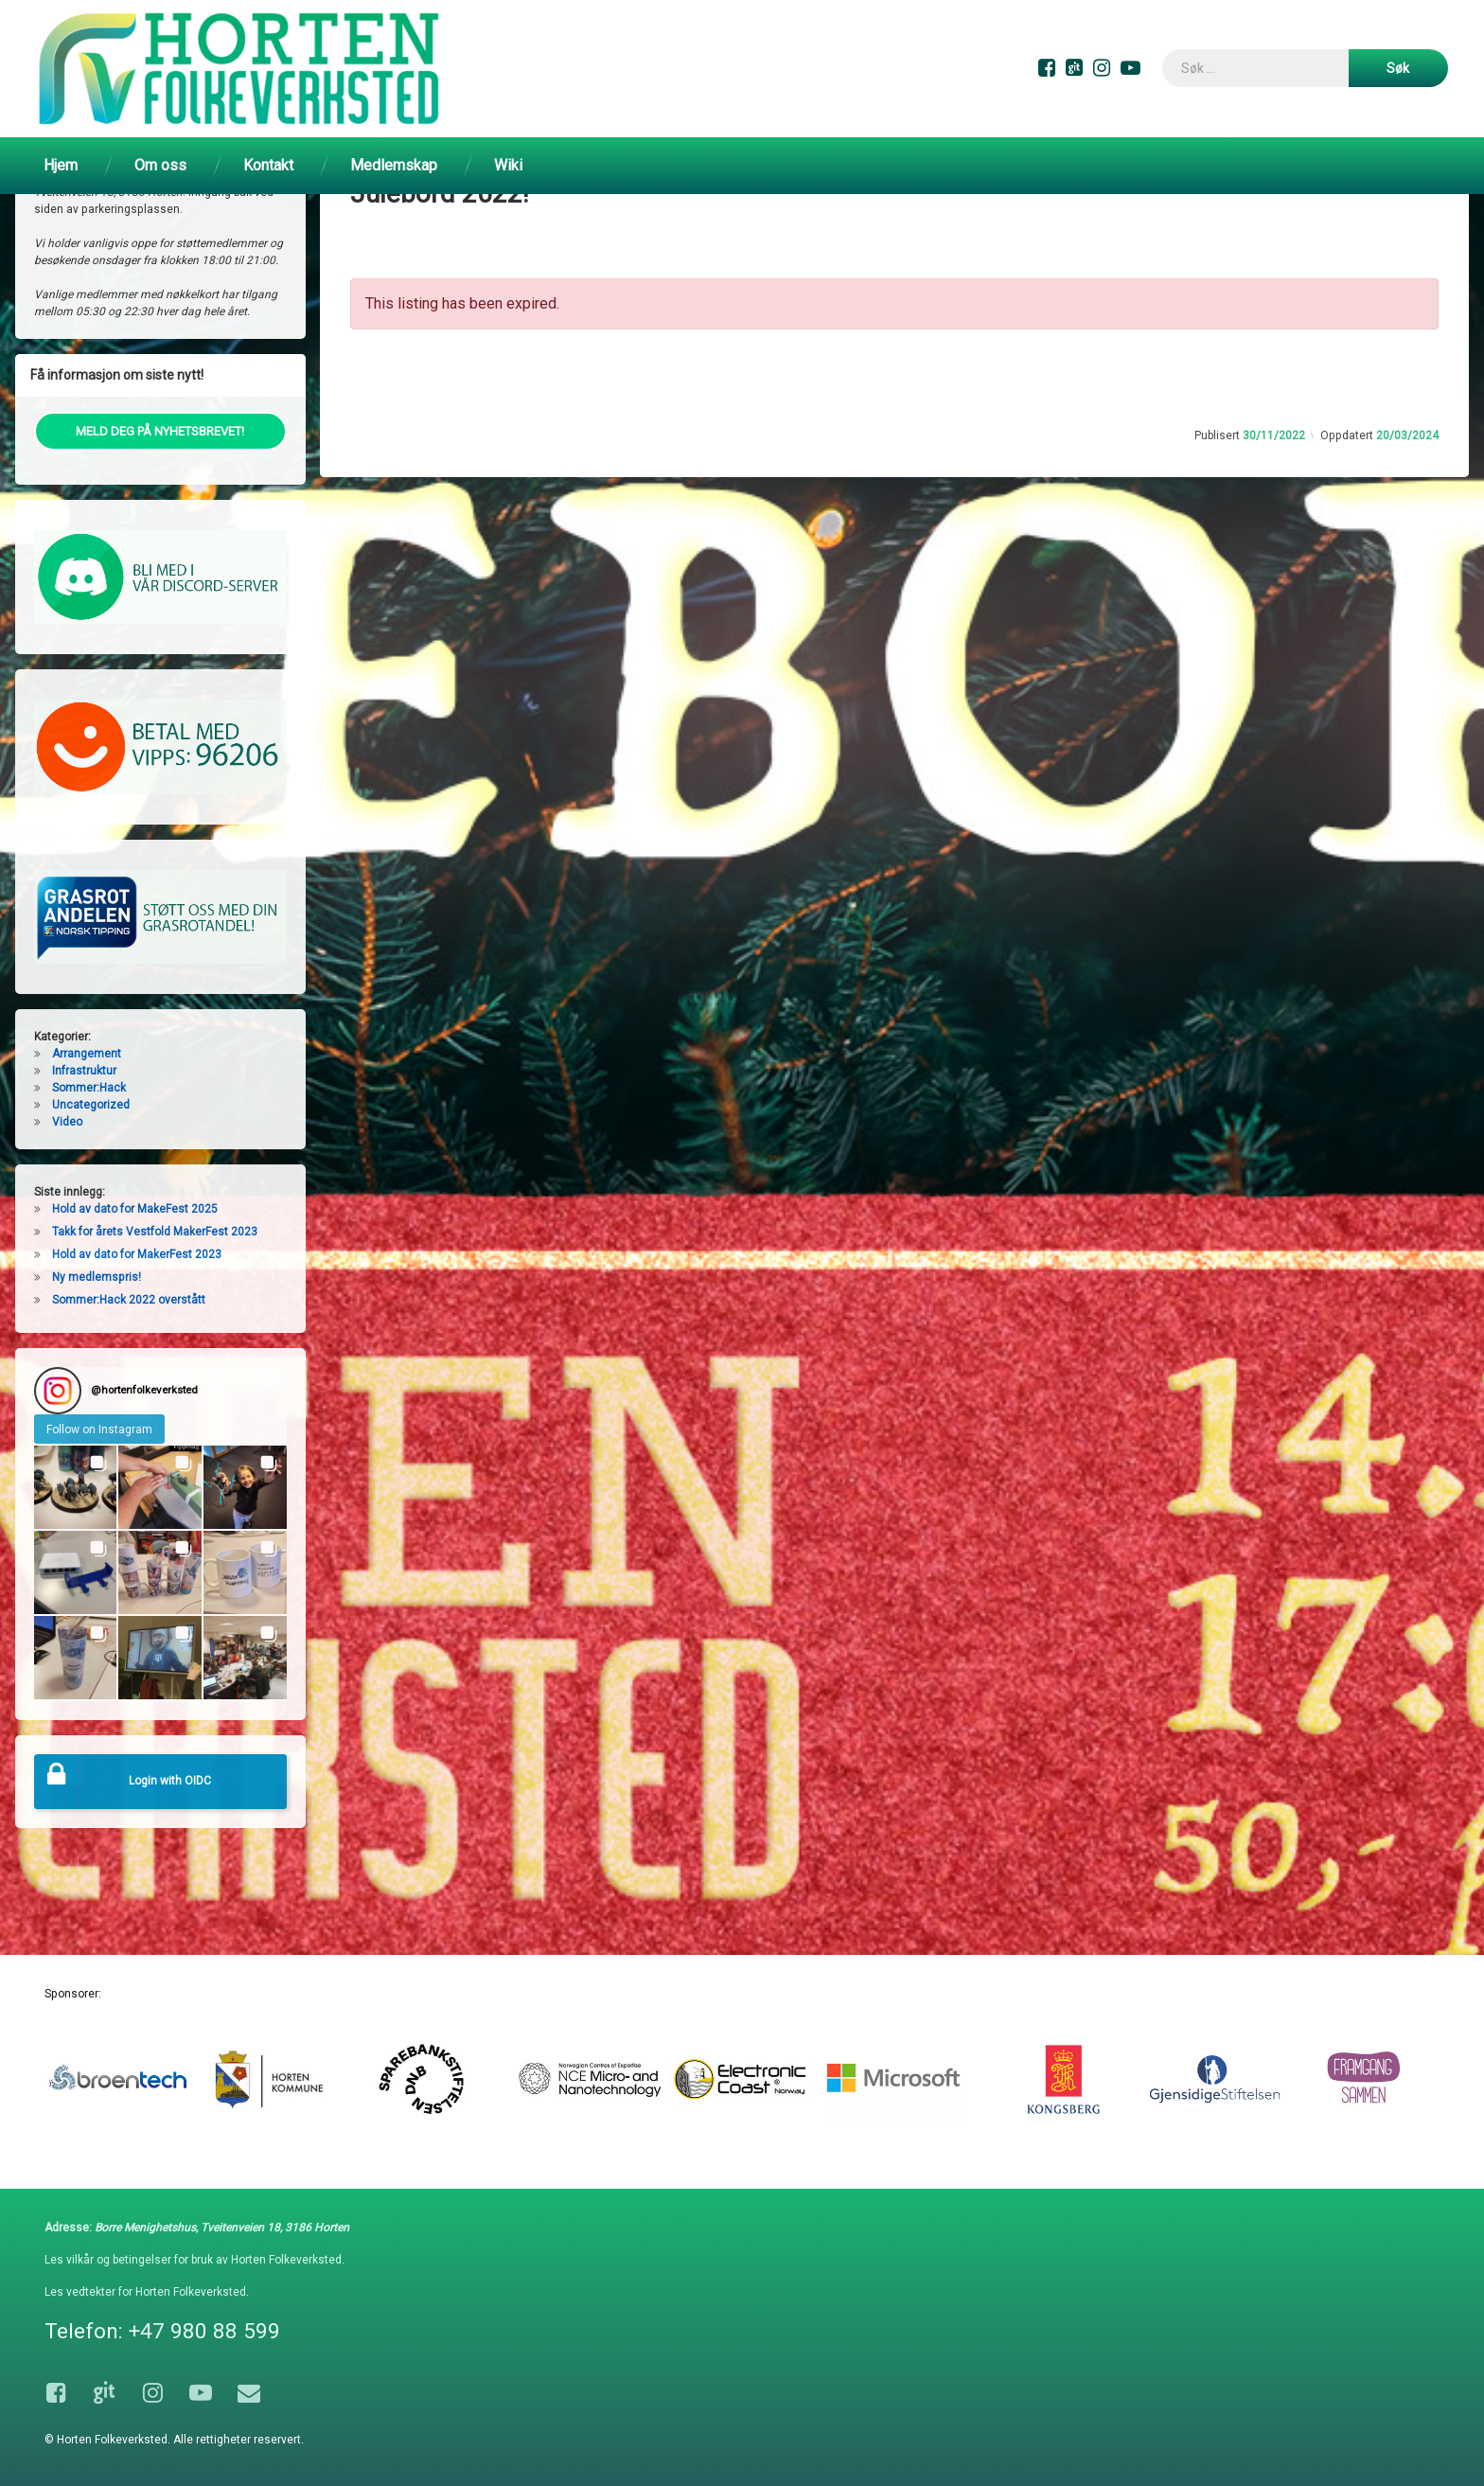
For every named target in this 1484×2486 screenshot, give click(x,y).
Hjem (61, 165)
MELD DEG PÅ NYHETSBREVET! (160, 500)
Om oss (160, 165)
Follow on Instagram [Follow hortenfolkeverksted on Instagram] (99, 1498)
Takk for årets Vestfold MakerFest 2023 (154, 1300)
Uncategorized (91, 1174)
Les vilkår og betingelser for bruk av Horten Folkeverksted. (194, 2260)
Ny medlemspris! (96, 1346)
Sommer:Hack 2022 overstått (128, 1369)
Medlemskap (393, 165)
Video (67, 1191)
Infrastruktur (84, 1139)
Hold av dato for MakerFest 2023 (136, 1323)
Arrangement (86, 1122)
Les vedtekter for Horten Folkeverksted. (146, 2293)
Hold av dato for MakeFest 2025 (135, 1278)
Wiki (508, 165)
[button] (75, 1556)
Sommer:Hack (89, 1156)
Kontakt (268, 165)
